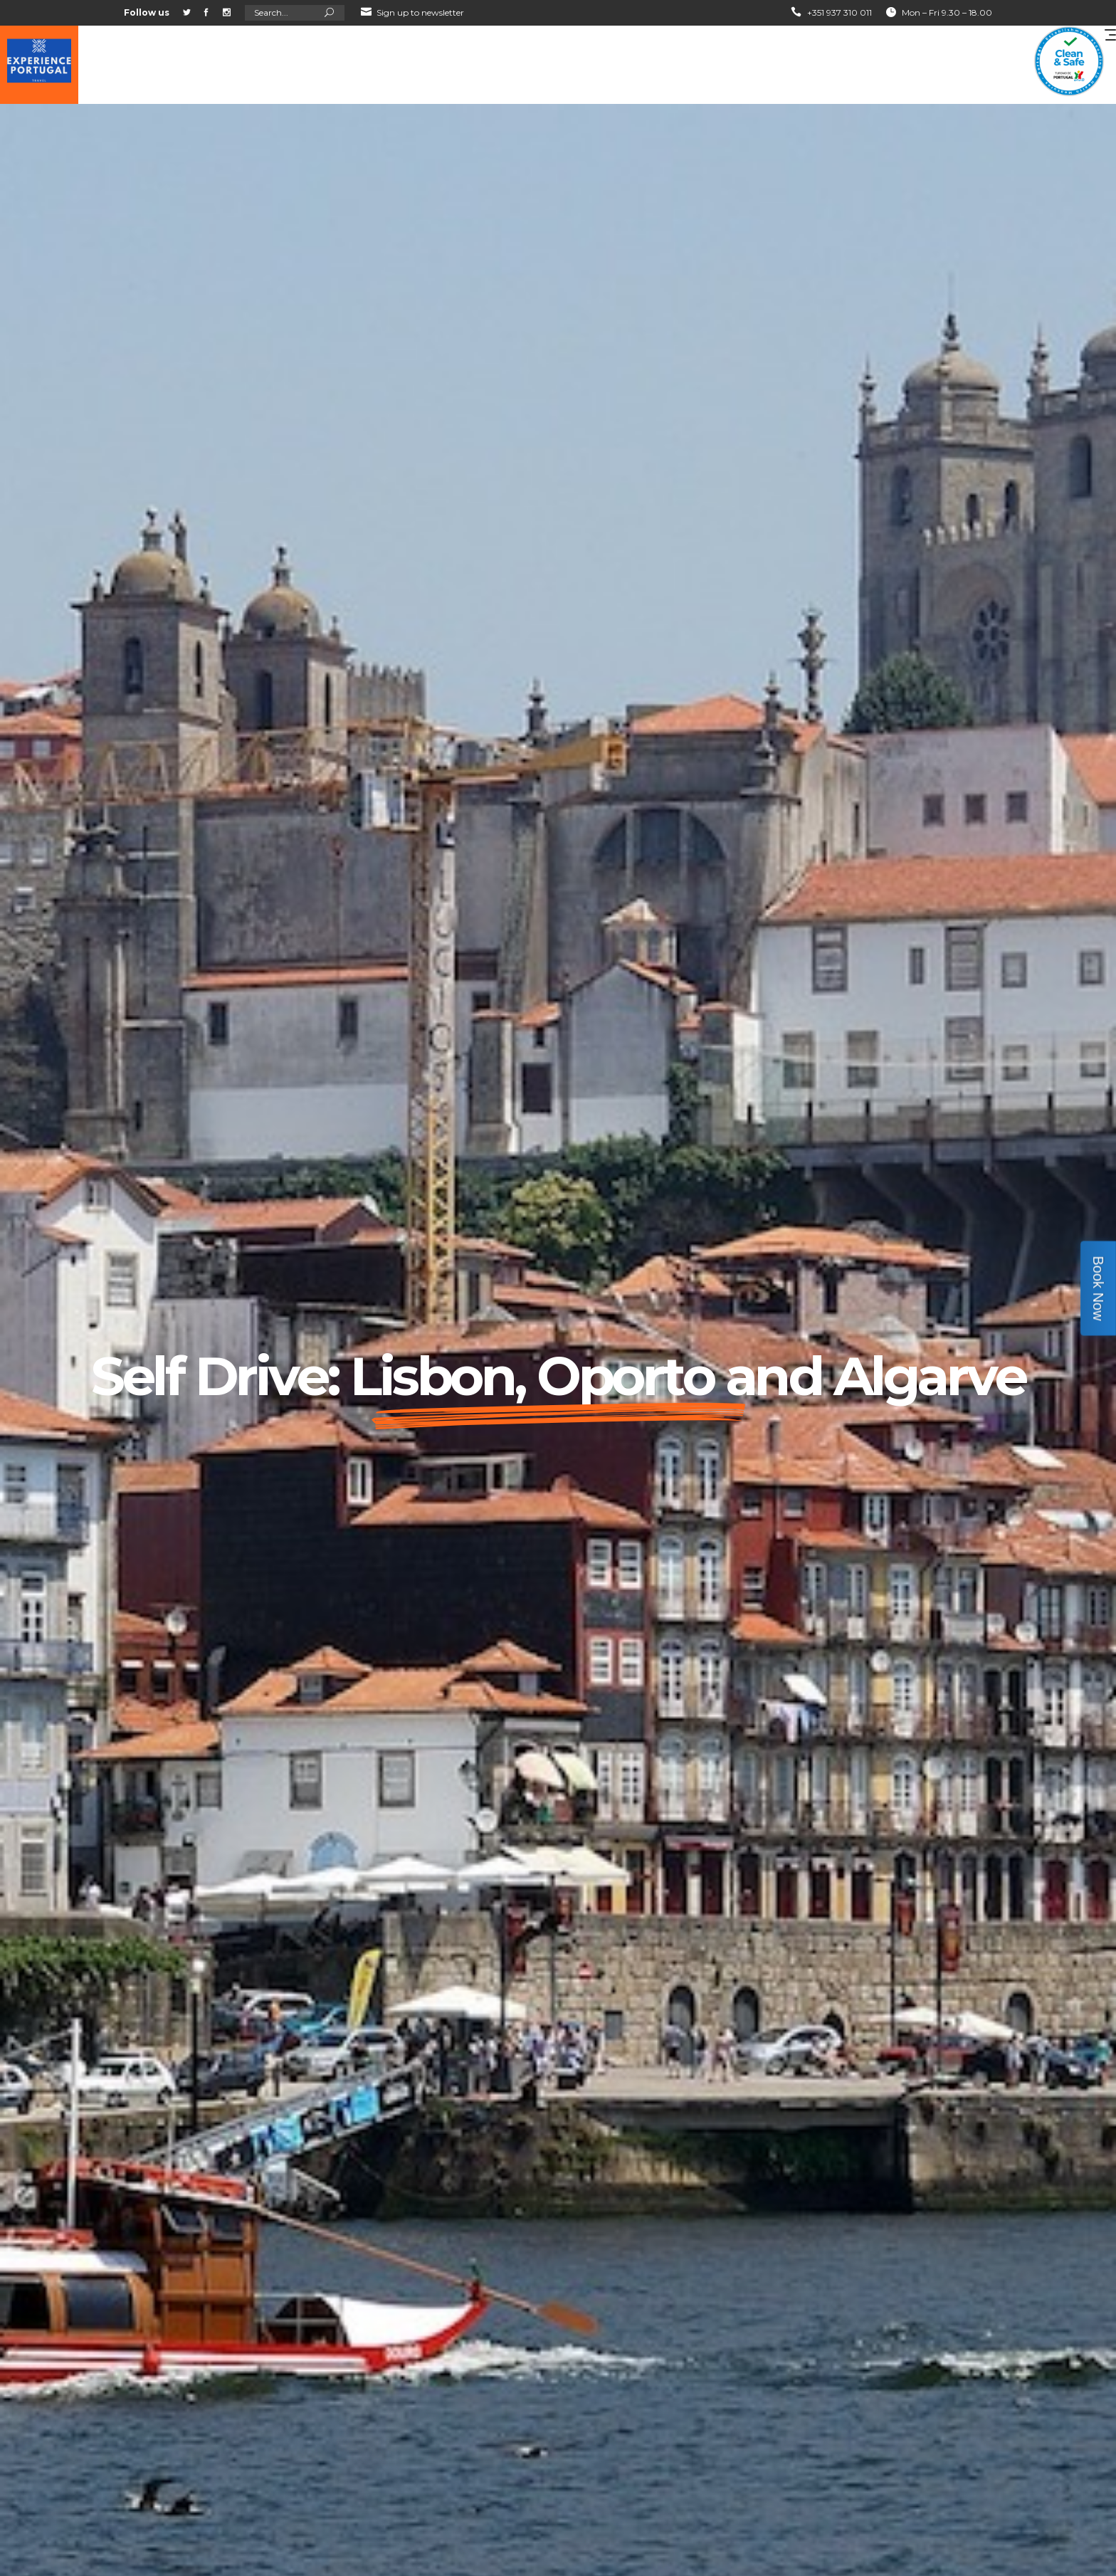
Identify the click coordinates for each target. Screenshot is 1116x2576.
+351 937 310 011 (839, 12)
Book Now (1098, 1288)
